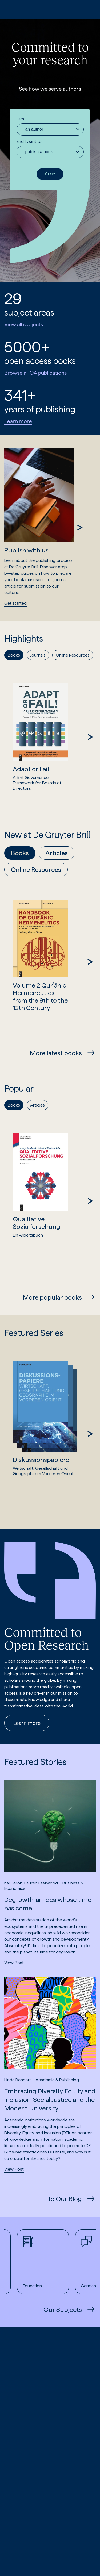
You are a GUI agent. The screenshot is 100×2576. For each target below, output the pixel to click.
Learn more (18, 421)
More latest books (56, 1053)
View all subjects (23, 324)
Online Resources (36, 869)
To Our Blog (65, 2199)
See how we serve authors (50, 89)
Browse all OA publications (35, 373)
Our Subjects (62, 2309)
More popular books (52, 1297)
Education (36, 2261)
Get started (15, 603)
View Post (14, 1962)
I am (20, 118)
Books (20, 853)
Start (50, 173)
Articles (56, 853)
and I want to (29, 141)
